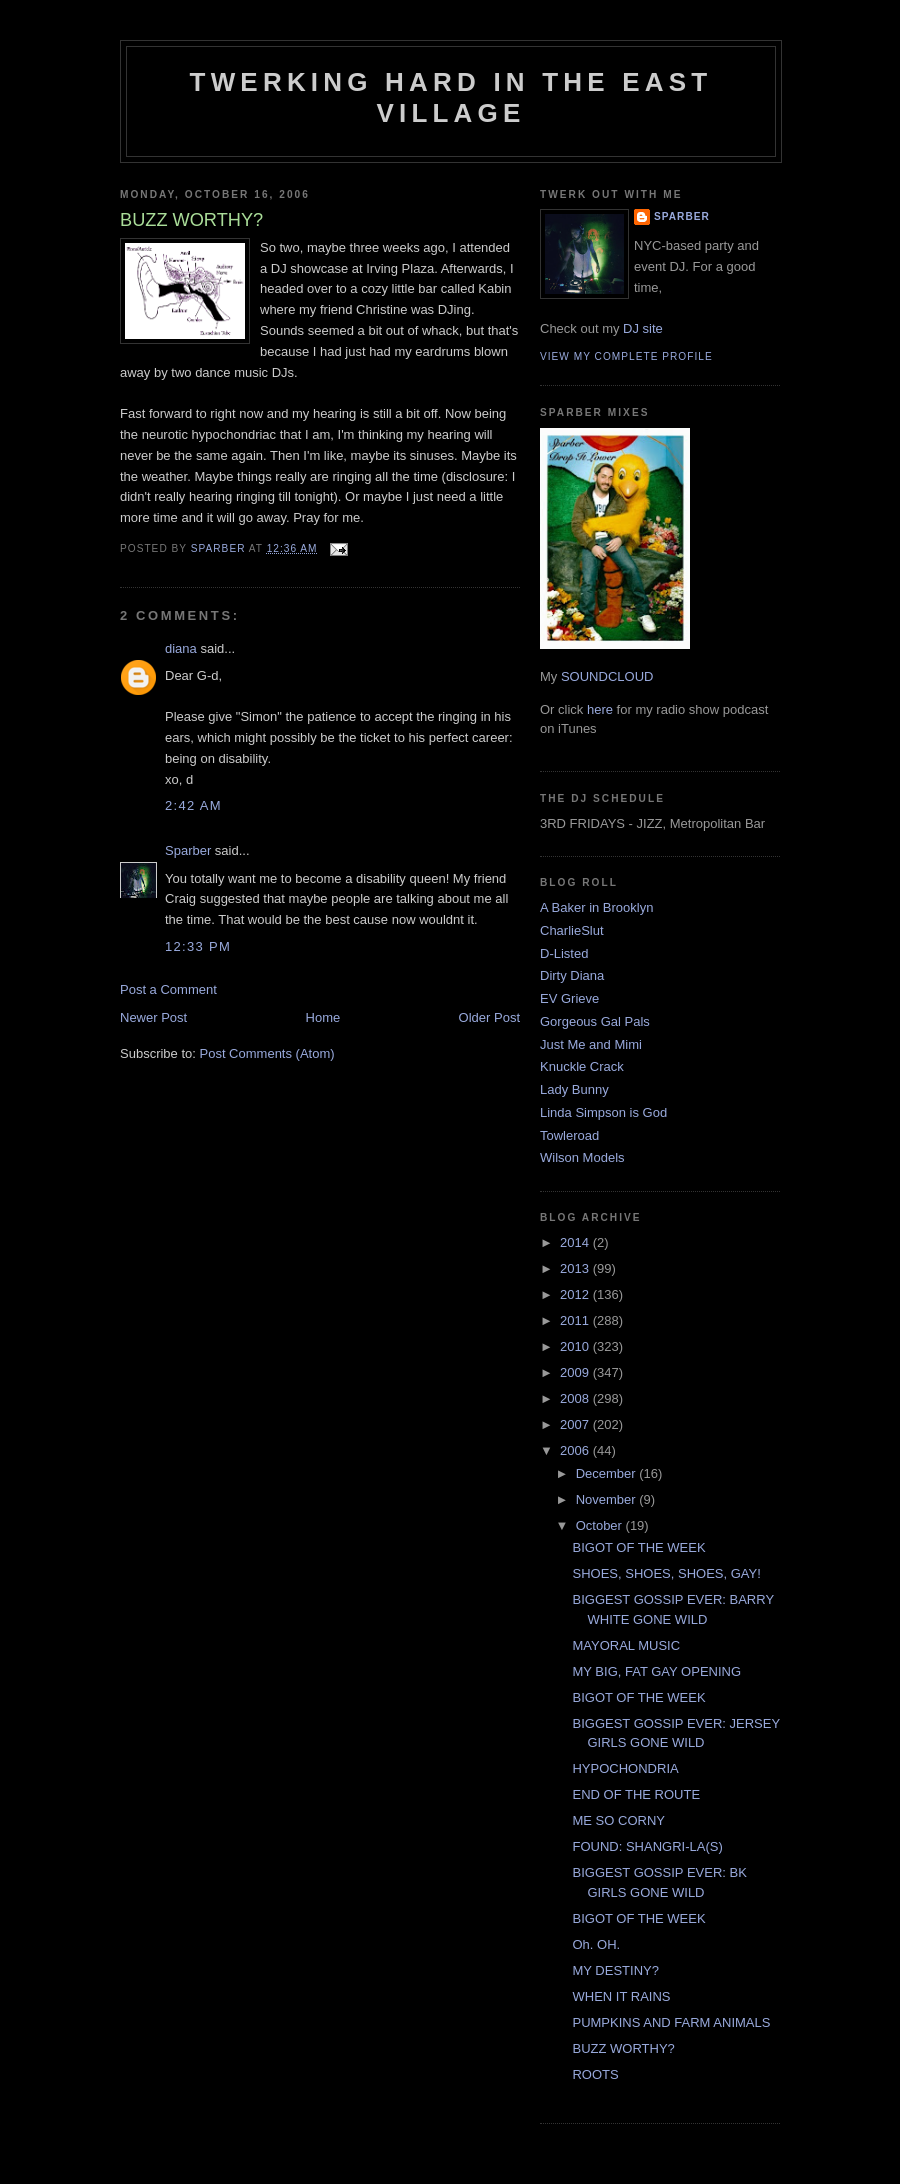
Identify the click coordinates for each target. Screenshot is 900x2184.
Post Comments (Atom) (267, 1053)
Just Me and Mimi (591, 1044)
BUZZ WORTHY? (623, 2048)
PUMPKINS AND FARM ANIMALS (671, 2022)
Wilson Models (582, 1157)
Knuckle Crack (582, 1066)
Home (323, 1017)
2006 (576, 1450)
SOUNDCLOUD (607, 676)
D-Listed (564, 953)
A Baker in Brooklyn (596, 907)
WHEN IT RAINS (621, 1996)
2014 (576, 1242)
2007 (576, 1424)
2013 (576, 1268)
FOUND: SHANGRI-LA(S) (647, 1846)
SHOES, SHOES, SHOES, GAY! (666, 1573)
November (608, 1499)
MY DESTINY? (615, 1970)
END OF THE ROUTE (636, 1794)
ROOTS (595, 2074)
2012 (576, 1294)
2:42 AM (193, 805)
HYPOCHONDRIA (625, 1768)
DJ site (643, 328)
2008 (576, 1398)
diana (181, 648)
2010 (576, 1346)
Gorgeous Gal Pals (595, 1021)
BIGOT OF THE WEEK (638, 1547)
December (608, 1473)
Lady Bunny (574, 1089)
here (600, 709)
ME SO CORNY (618, 1820)
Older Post (489, 1017)
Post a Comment (168, 989)
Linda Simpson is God (603, 1112)
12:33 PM (198, 946)
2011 (576, 1320)
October (601, 1525)
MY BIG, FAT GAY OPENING (656, 1671)
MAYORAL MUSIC (626, 1645)
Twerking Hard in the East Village (451, 97)
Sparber (188, 850)
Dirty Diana (572, 975)
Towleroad (569, 1135)
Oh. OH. (596, 1944)
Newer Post (153, 1017)
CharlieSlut (572, 930)
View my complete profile (626, 356)
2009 (576, 1372)
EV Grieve (569, 998)
